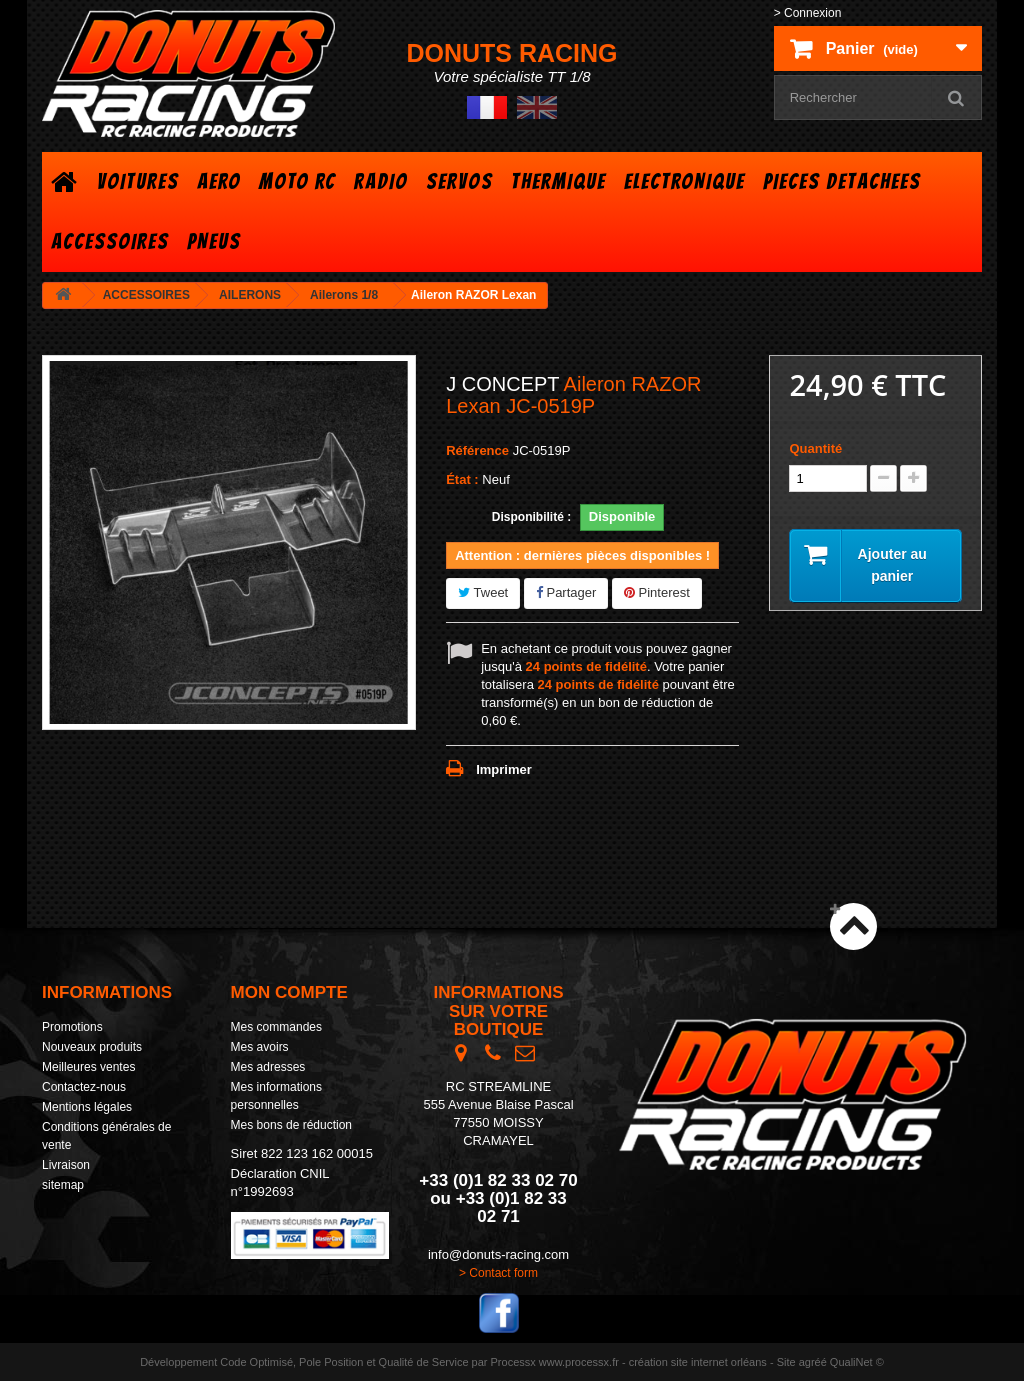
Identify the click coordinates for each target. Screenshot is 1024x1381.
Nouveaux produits (92, 1047)
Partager (566, 592)
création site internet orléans (698, 1362)
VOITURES (138, 181)
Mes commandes (276, 1027)
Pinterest (657, 592)
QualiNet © (857, 1362)
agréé (813, 1362)
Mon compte (289, 992)
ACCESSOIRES (110, 241)
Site (786, 1362)
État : (462, 479)
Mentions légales (87, 1107)
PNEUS (214, 241)
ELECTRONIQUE (684, 181)
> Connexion (808, 13)
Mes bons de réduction (291, 1125)
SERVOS (459, 181)
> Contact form (498, 1273)
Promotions (72, 1027)
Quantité (815, 448)
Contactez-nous (84, 1087)
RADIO (381, 181)
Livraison (66, 1165)
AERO (219, 181)
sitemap (63, 1185)
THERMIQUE (558, 181)
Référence (477, 450)
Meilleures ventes (88, 1067)
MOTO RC (297, 181)
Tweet (483, 592)
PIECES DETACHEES (842, 181)
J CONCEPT (502, 384)
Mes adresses (268, 1067)
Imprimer (504, 769)
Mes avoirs (260, 1047)
